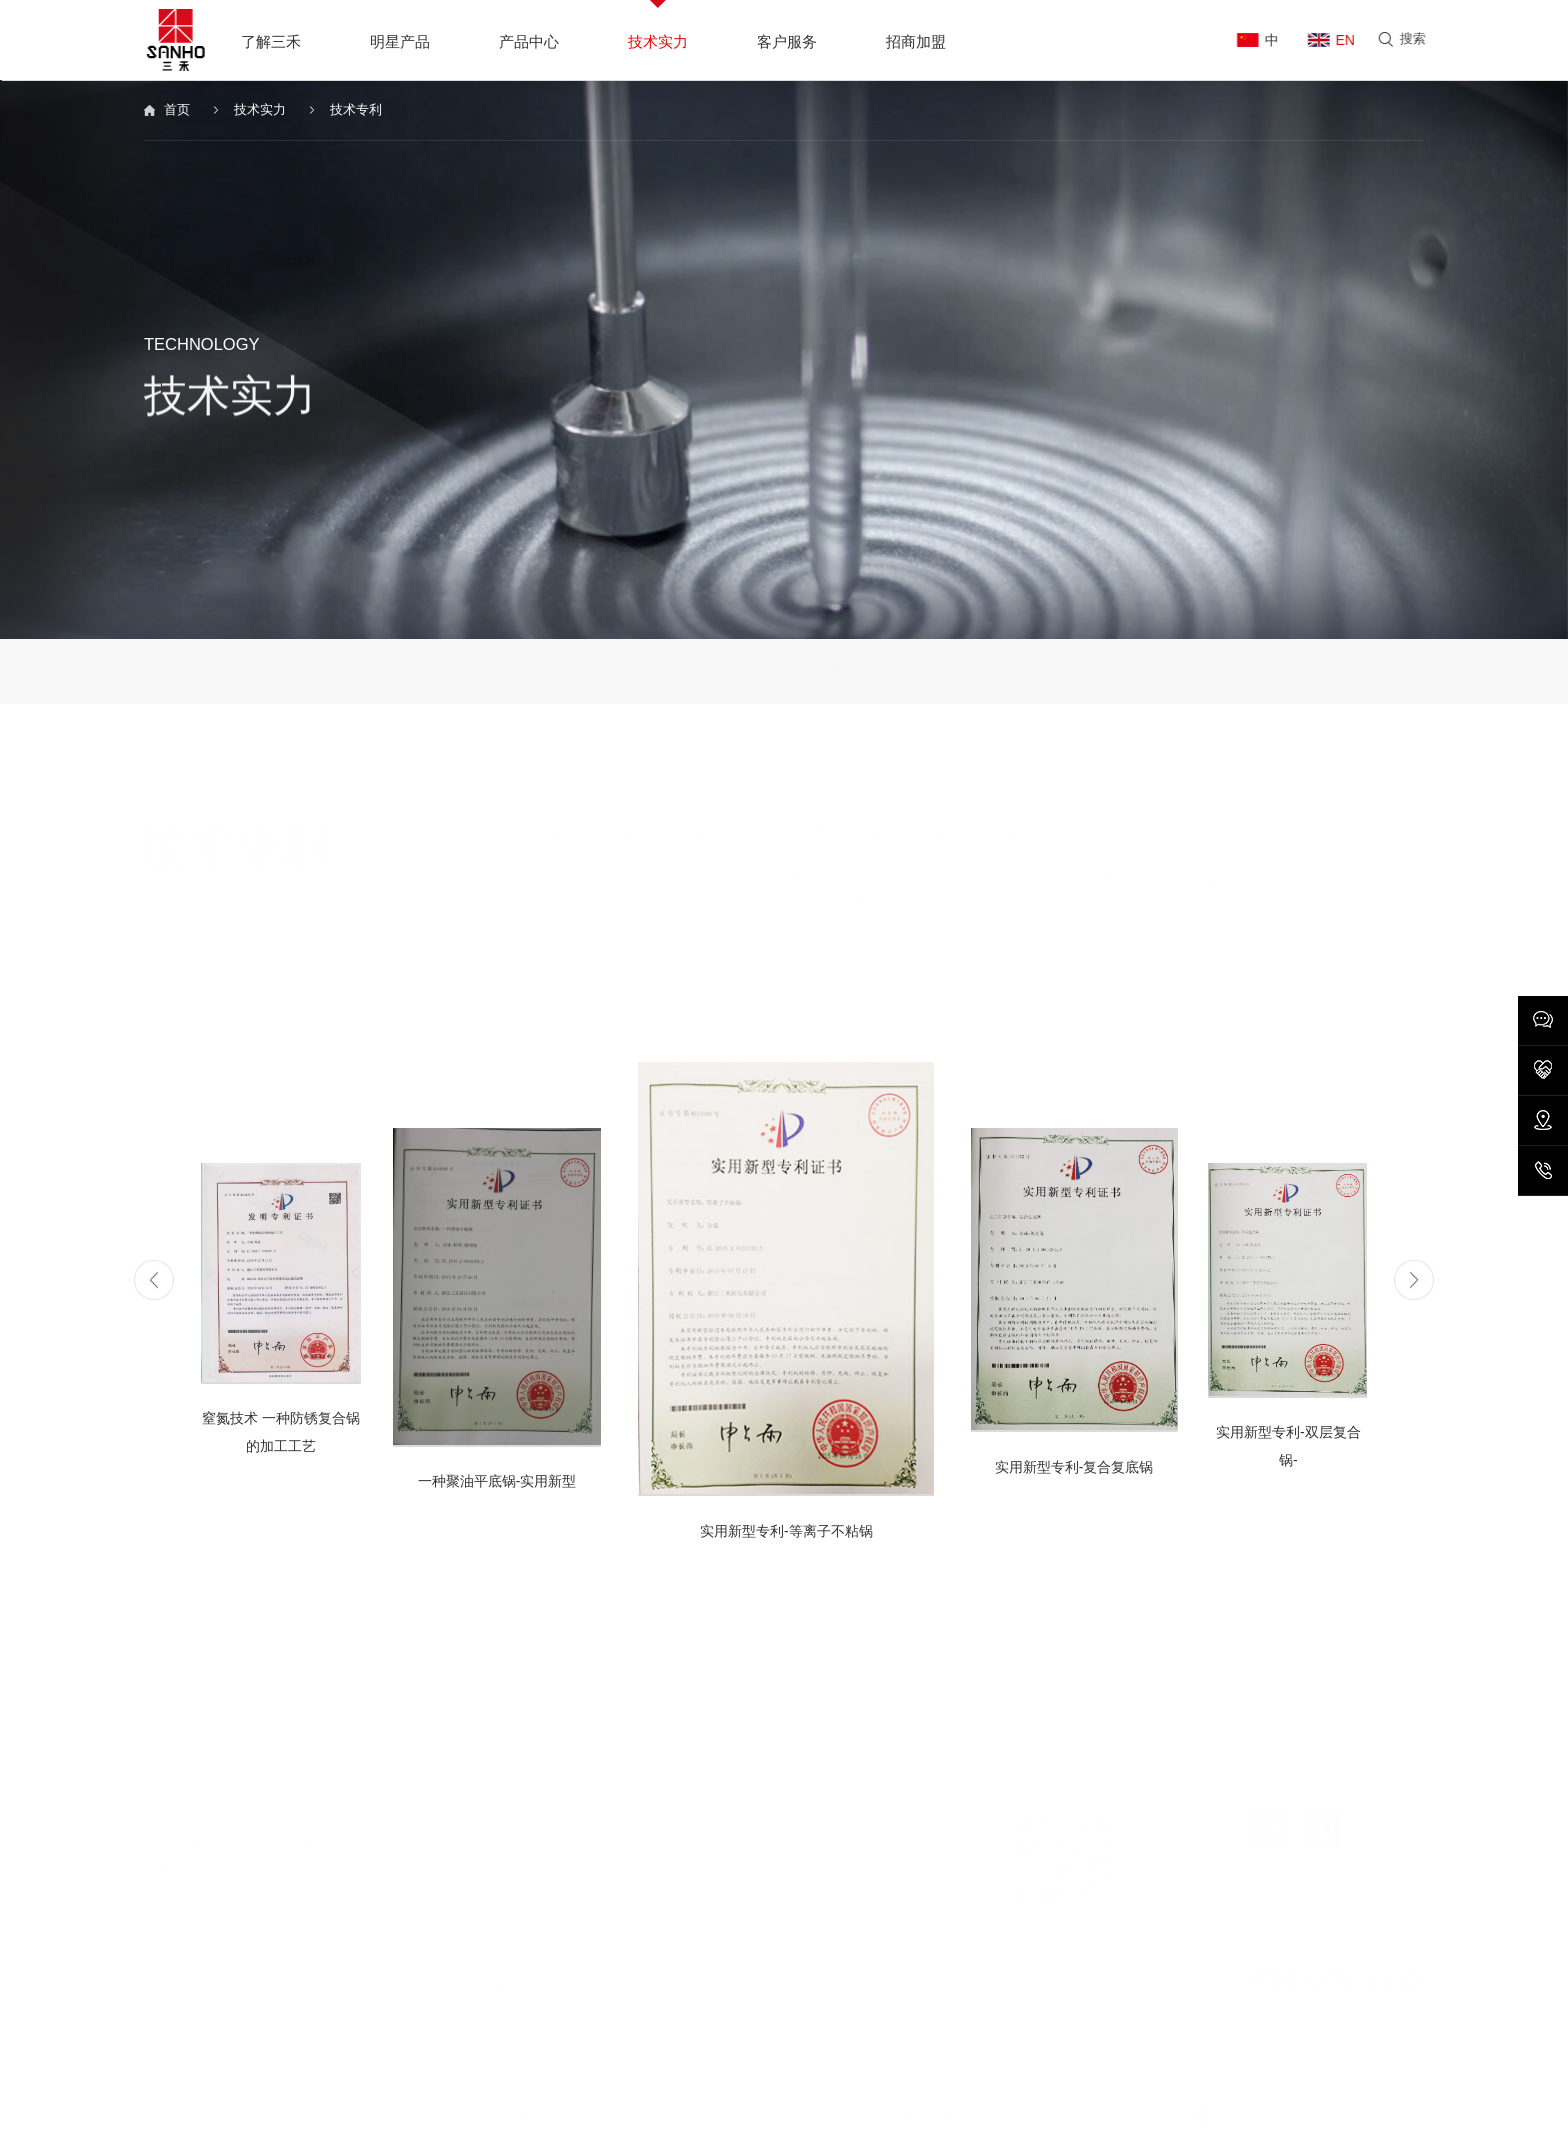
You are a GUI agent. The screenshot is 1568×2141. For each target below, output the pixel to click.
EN (1347, 40)
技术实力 (272, 111)
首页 (181, 111)
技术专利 (375, 111)
